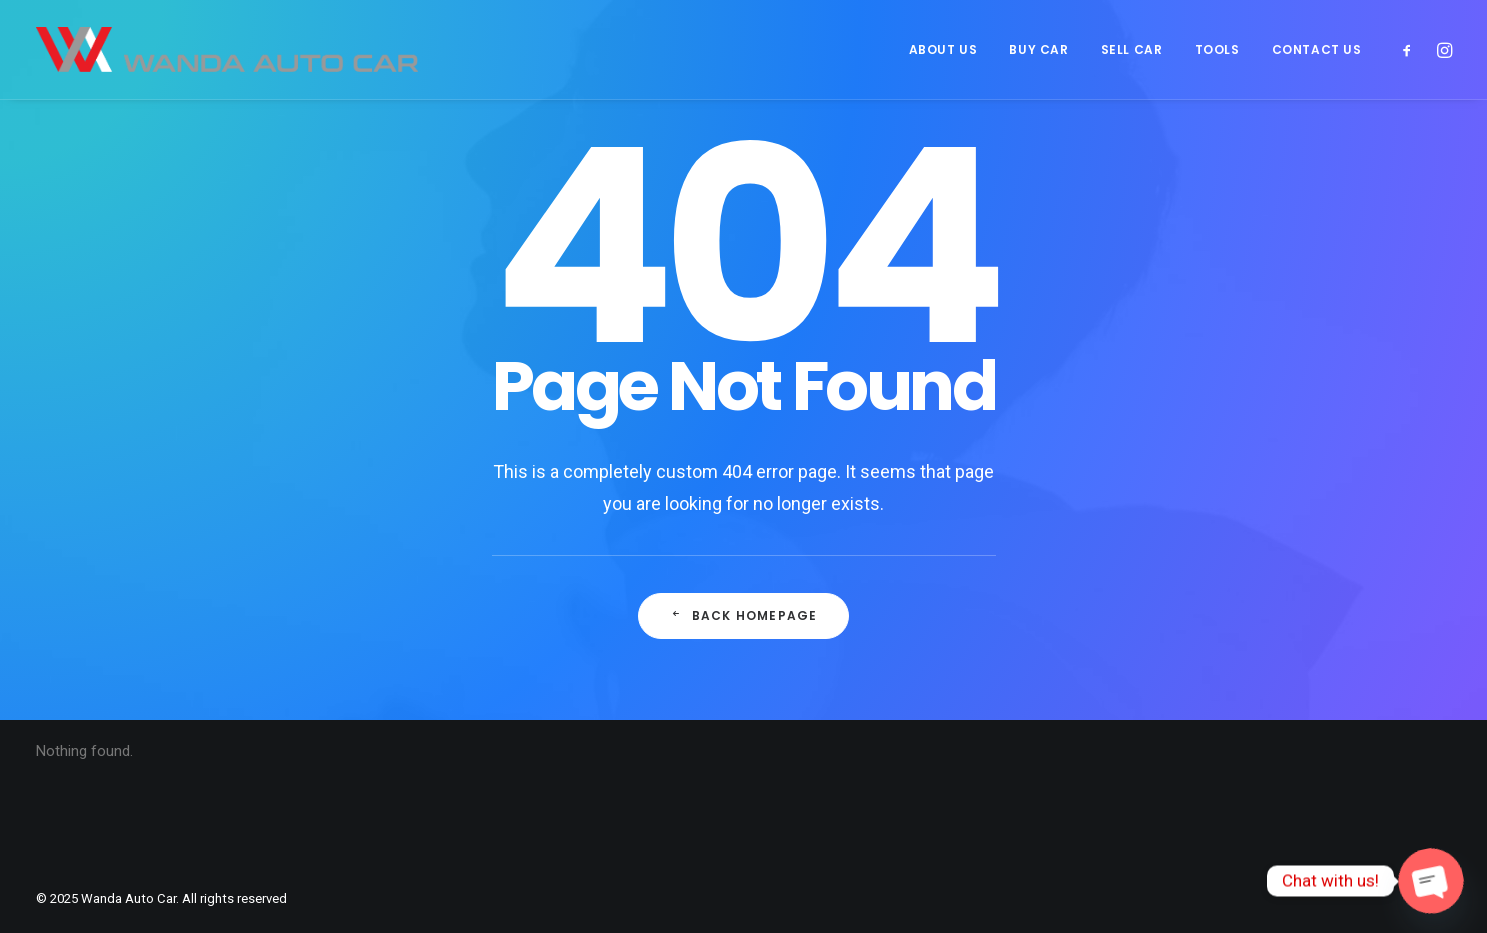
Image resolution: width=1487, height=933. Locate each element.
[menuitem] (943, 49)
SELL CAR (1132, 49)
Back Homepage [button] (744, 615)
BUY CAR (1038, 49)
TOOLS (1217, 49)
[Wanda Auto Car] (227, 49)
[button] (1411, 49)
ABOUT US (943, 49)
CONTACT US (1317, 49)
